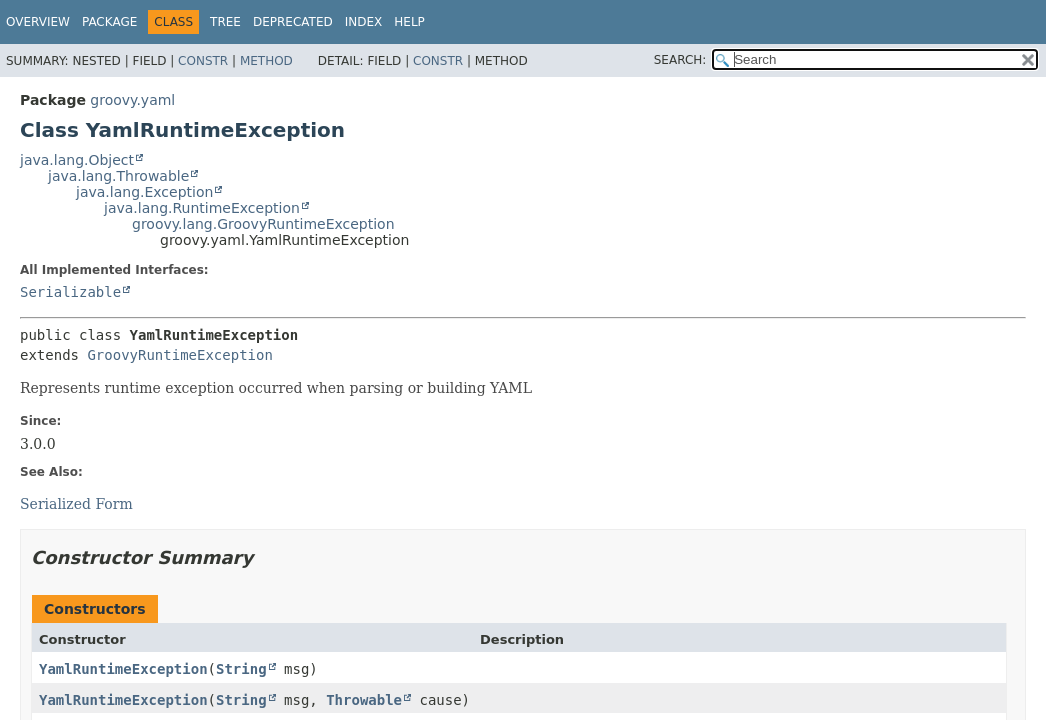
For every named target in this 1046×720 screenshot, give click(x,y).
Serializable (70, 292)
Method (266, 61)
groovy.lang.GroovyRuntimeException (263, 224)
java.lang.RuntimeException (202, 208)
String (241, 669)
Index (364, 22)
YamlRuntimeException (123, 669)
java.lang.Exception (144, 192)
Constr (203, 61)
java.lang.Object (77, 160)
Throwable (364, 700)
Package (109, 22)
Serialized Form (76, 504)
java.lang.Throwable (118, 176)
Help (409, 22)
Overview (38, 22)
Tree (225, 22)
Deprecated (293, 22)
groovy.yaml (132, 100)
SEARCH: (680, 60)
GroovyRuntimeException (179, 355)
